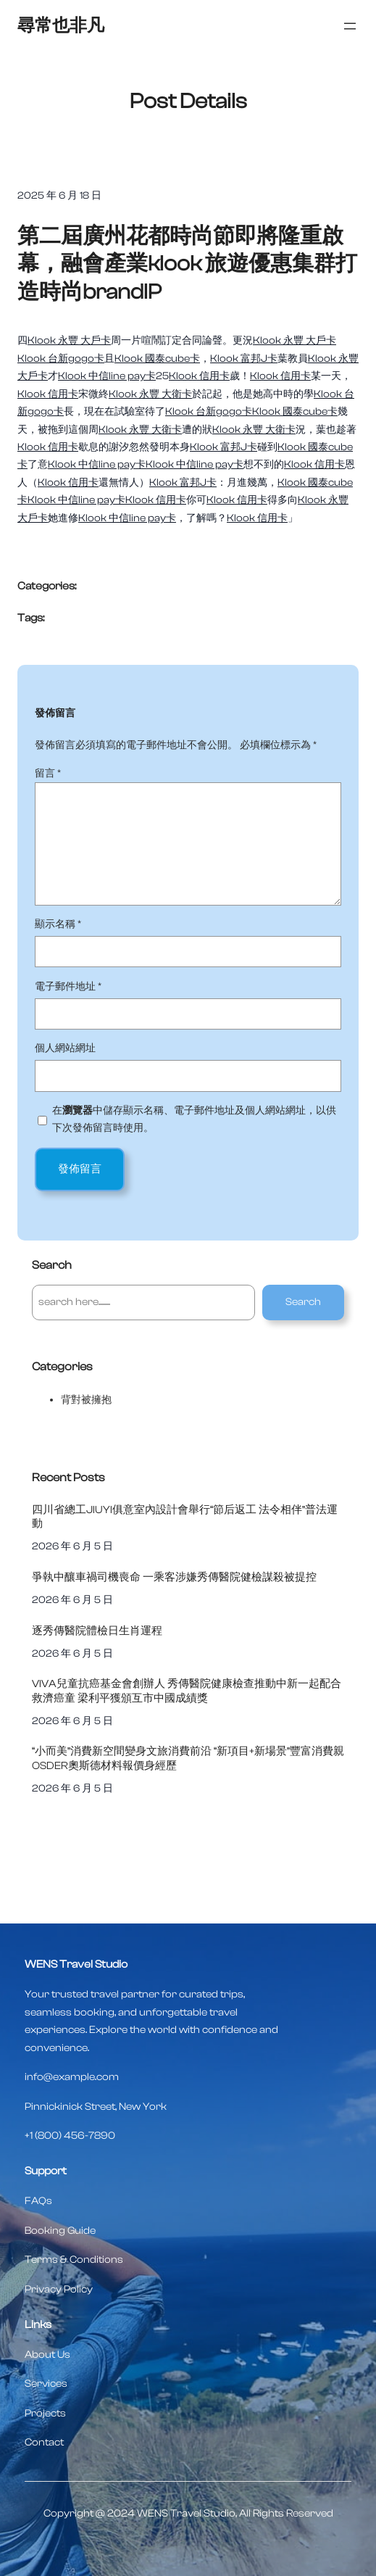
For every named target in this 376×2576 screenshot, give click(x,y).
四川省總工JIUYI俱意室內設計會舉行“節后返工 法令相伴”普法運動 (185, 1517)
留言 (48, 773)
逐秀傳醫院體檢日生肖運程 (97, 1631)
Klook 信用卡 (199, 376)
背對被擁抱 (86, 1399)
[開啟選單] (350, 26)
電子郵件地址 (68, 986)
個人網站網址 (65, 1048)
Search (303, 1302)
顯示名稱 (58, 924)
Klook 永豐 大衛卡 (150, 394)
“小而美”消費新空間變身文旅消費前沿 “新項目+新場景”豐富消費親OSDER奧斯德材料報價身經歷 (188, 1758)
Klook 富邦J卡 (243, 358)
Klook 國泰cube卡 (157, 358)
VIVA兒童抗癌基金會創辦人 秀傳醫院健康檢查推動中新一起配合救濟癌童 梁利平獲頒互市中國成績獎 (186, 1691)
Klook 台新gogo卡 (60, 358)
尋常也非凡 (60, 26)
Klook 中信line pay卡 (107, 376)
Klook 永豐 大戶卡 (69, 340)
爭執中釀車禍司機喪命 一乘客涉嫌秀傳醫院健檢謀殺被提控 (174, 1577)
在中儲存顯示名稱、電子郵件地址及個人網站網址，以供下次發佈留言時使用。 (194, 1119)
